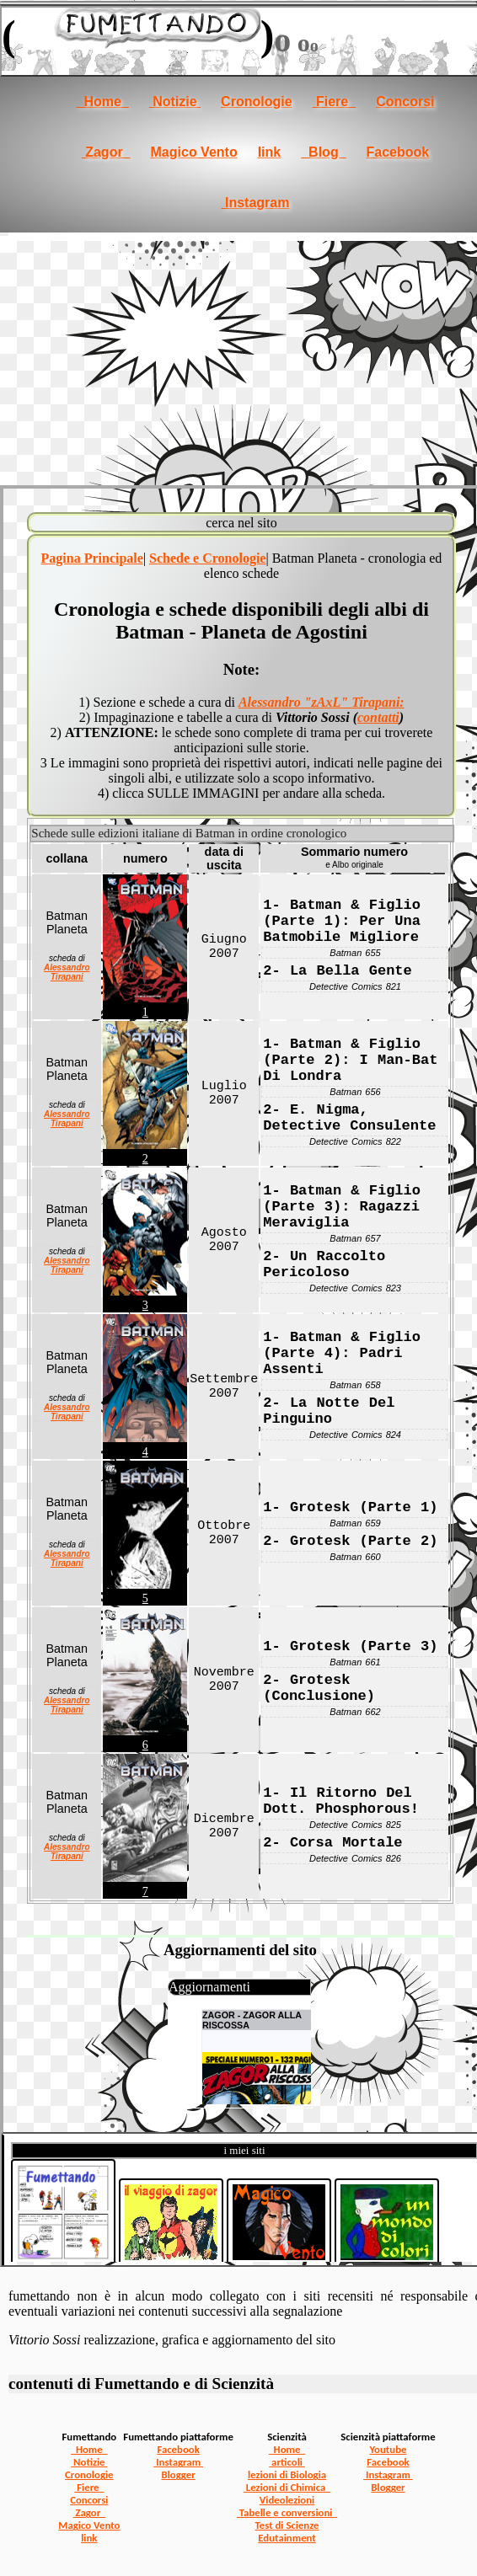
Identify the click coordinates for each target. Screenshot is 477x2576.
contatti (378, 717)
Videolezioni (287, 2499)
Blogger (178, 2474)
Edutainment (286, 2537)
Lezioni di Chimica (287, 2487)
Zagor (106, 152)
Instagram (256, 202)
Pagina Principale (92, 558)
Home (103, 101)
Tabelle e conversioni (287, 2512)
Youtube (387, 2449)
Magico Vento (194, 152)
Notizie (175, 101)
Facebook (398, 152)
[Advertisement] (238, 359)
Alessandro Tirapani (66, 972)
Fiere (334, 101)
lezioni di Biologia (287, 2474)
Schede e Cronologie (207, 558)
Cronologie (256, 101)
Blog (323, 152)
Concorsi (405, 101)
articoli (287, 2462)
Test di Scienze (287, 2525)
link (269, 152)
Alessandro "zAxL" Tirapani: (321, 702)
